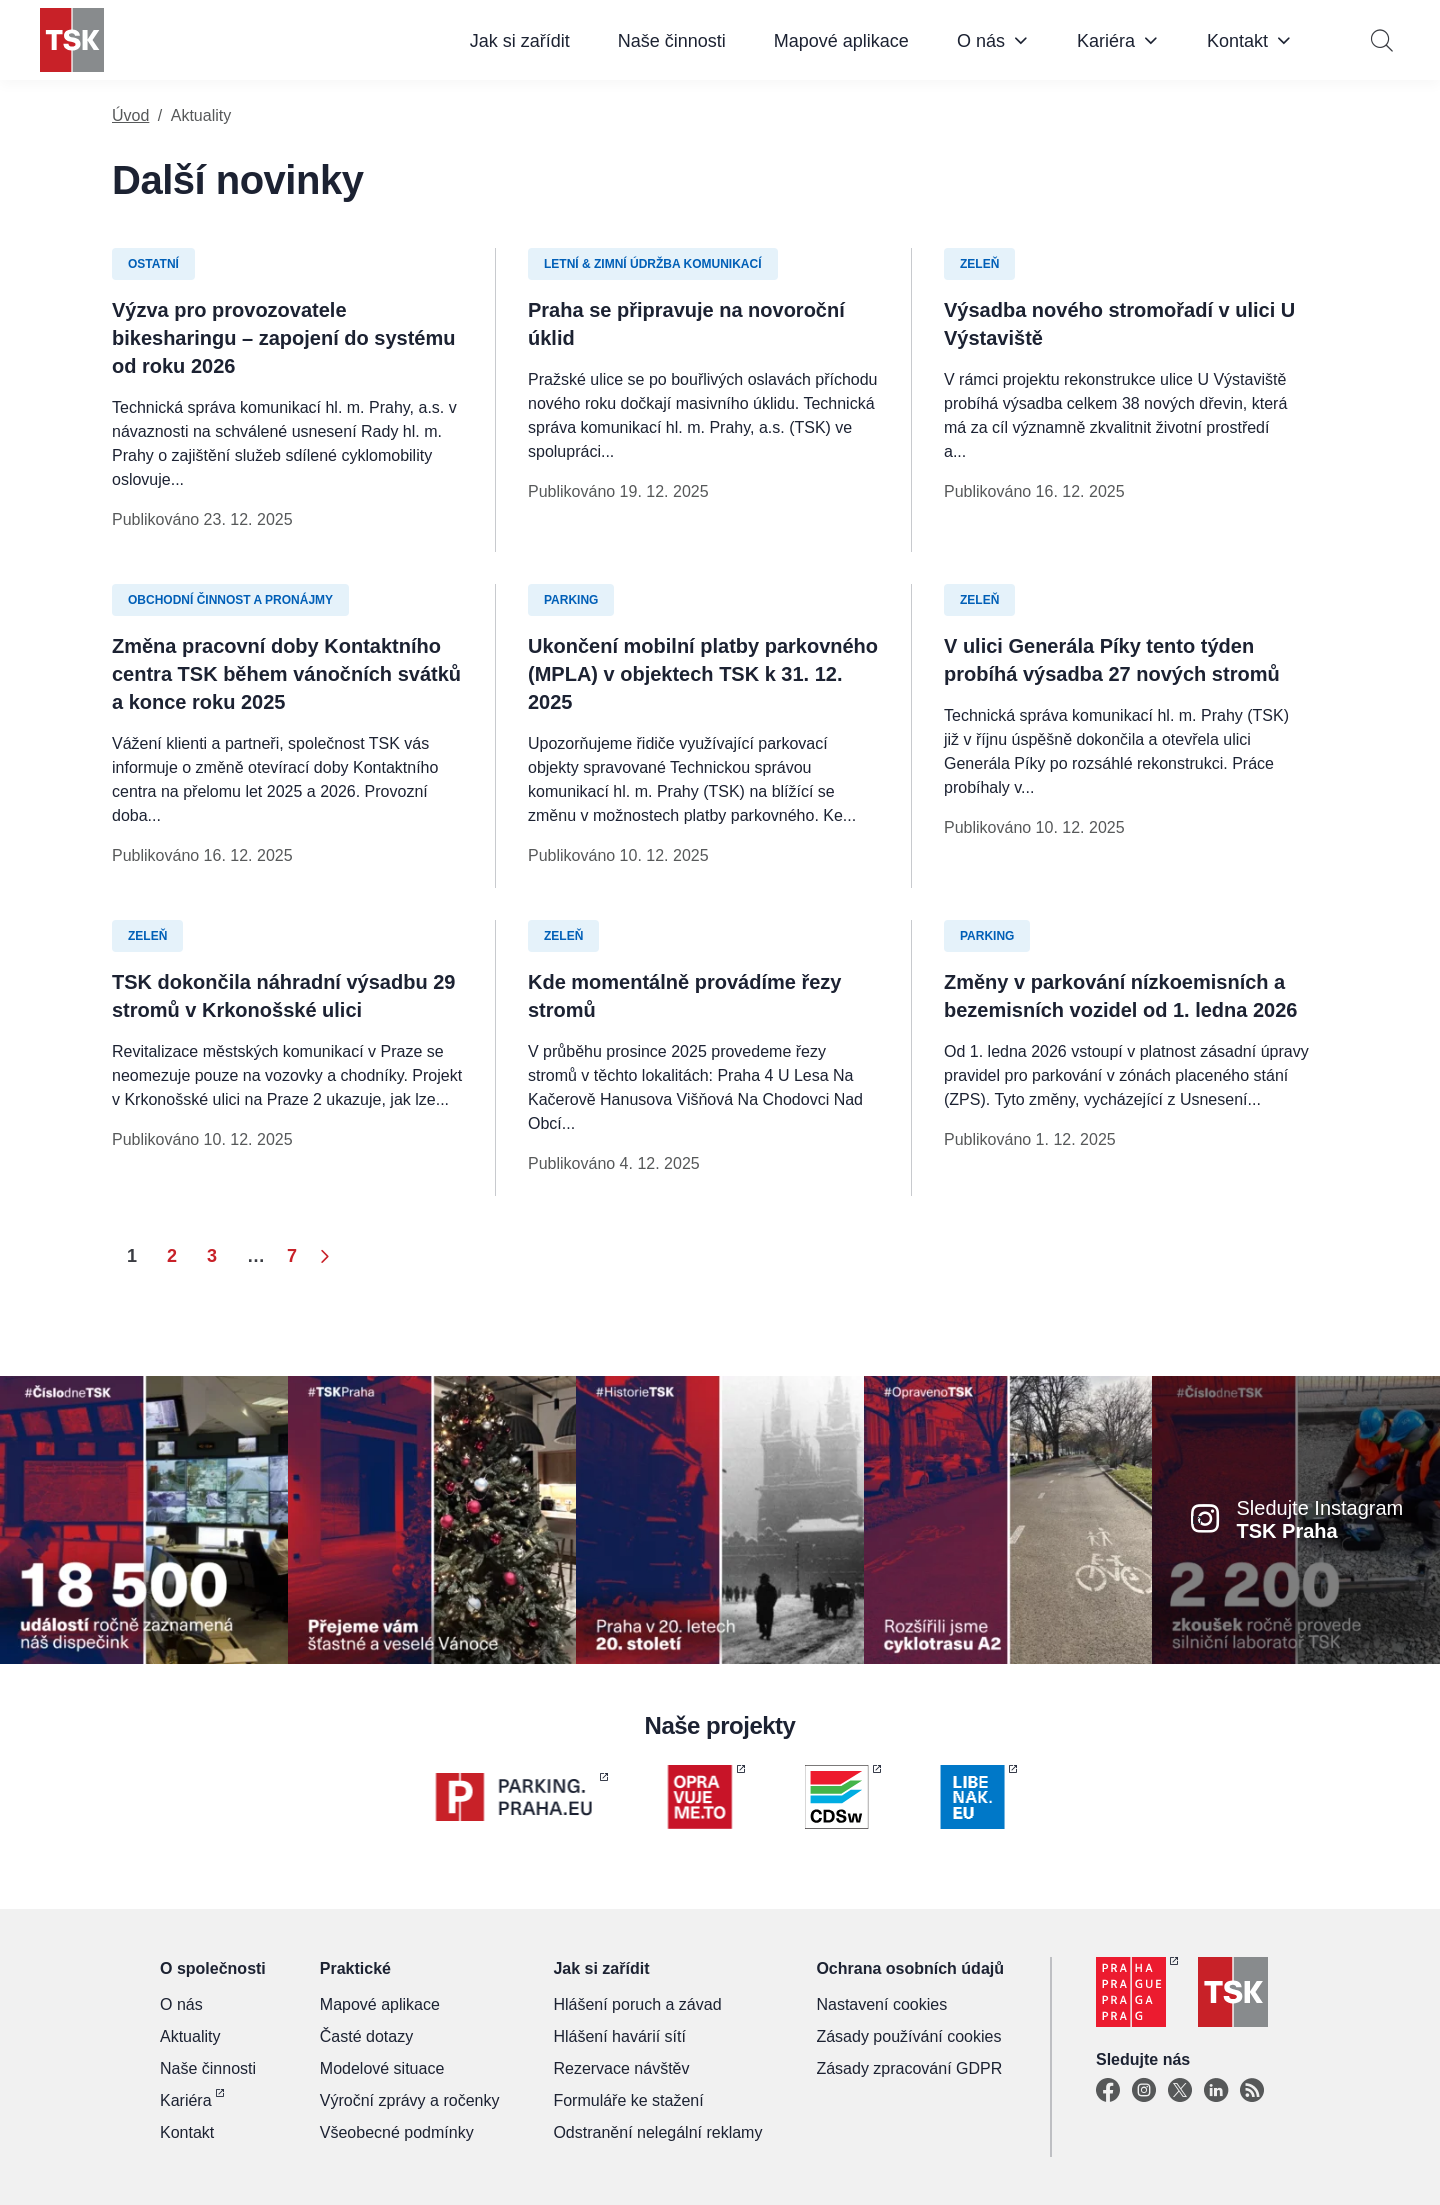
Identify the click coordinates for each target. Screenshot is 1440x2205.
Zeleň (979, 264)
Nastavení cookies (881, 2004)
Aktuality (190, 2036)
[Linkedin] (1216, 2091)
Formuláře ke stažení (628, 2100)
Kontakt (1237, 41)
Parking (571, 600)
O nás (981, 41)
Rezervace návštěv (621, 2068)
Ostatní (153, 264)
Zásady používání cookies (908, 2036)
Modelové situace (382, 2068)
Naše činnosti (672, 41)
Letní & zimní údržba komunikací (653, 264)
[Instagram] (1144, 2091)
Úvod (130, 115)
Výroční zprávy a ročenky (410, 2100)
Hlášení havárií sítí (619, 2036)
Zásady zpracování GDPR (909, 2068)
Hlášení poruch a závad (637, 2004)
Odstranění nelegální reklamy (657, 2132)
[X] (1180, 2091)
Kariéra (1106, 41)
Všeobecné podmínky (397, 2132)
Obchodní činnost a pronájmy (230, 600)
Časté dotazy (366, 2036)
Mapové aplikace (841, 41)
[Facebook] (1108, 2091)
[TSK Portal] (1252, 2091)
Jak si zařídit (520, 41)
